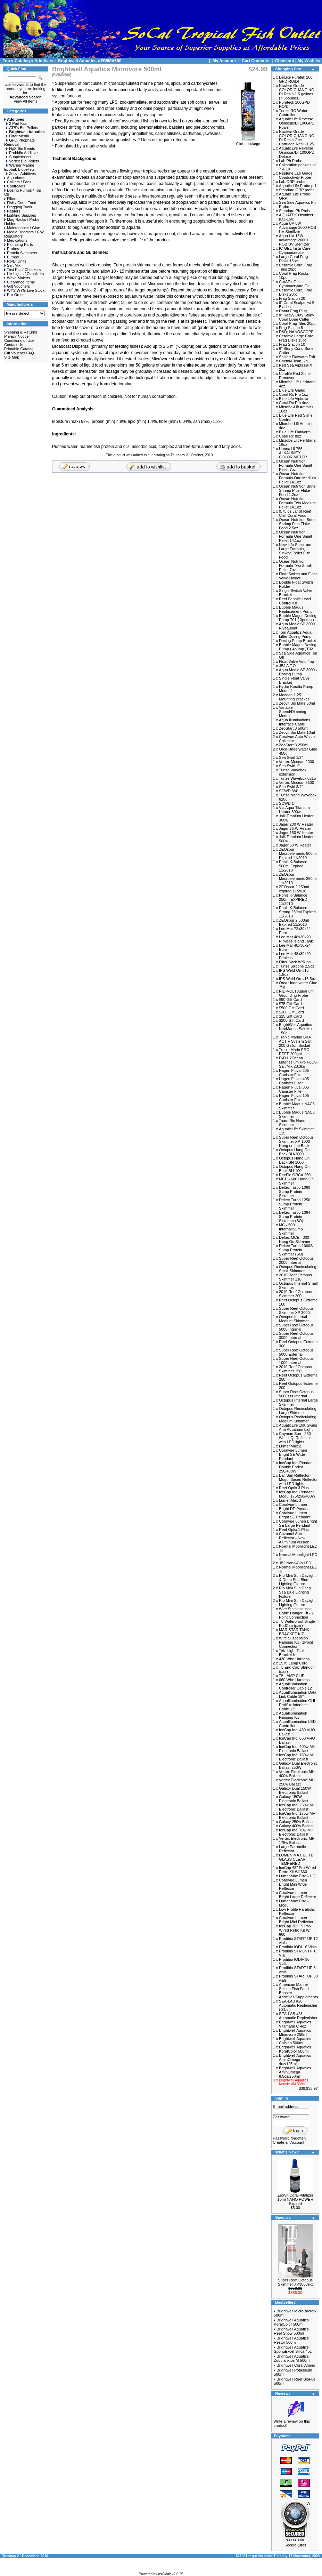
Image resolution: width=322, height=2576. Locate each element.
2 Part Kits (16, 123)
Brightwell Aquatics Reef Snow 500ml (291, 2331)
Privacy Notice (16, 336)
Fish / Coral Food (20, 203)
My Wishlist (309, 60)
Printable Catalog (18, 349)
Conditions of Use (19, 340)
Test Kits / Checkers (22, 269)
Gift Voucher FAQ (19, 353)
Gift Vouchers (17, 286)
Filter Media (17, 136)
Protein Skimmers (20, 253)
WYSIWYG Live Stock (24, 290)
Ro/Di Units (15, 261)
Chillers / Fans (17, 182)
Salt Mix (12, 265)
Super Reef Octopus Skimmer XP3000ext (295, 2282)
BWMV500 (111, 60)
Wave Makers (17, 278)
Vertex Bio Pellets (22, 161)
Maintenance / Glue (22, 228)
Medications (15, 240)
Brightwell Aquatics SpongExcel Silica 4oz (293, 2349)
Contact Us (13, 345)
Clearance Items (19, 282)
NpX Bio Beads (20, 148)
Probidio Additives (22, 153)
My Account (225, 60)
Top (6, 60)
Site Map (11, 357)
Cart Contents (255, 60)
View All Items (25, 101)
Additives (43, 60)
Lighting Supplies (20, 215)
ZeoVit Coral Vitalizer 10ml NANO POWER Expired (295, 2199)
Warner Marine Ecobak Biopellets (19, 167)
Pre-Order (14, 294)
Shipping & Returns (20, 332)
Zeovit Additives (21, 173)
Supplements (18, 157)
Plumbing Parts (18, 244)
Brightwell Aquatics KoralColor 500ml (291, 2322)
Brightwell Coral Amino (295, 2365)
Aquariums (14, 178)
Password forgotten (289, 2138)
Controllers (14, 186)
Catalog (22, 60)
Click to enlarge (248, 142)
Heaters (12, 211)
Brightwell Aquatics (77, 60)
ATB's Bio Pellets (22, 128)
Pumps (11, 257)
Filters (10, 198)
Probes (11, 249)
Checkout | (286, 60)
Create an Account (288, 2142)
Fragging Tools (18, 207)
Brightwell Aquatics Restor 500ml (291, 2340)
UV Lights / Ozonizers (24, 274)
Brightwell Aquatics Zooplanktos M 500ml (292, 2358)
